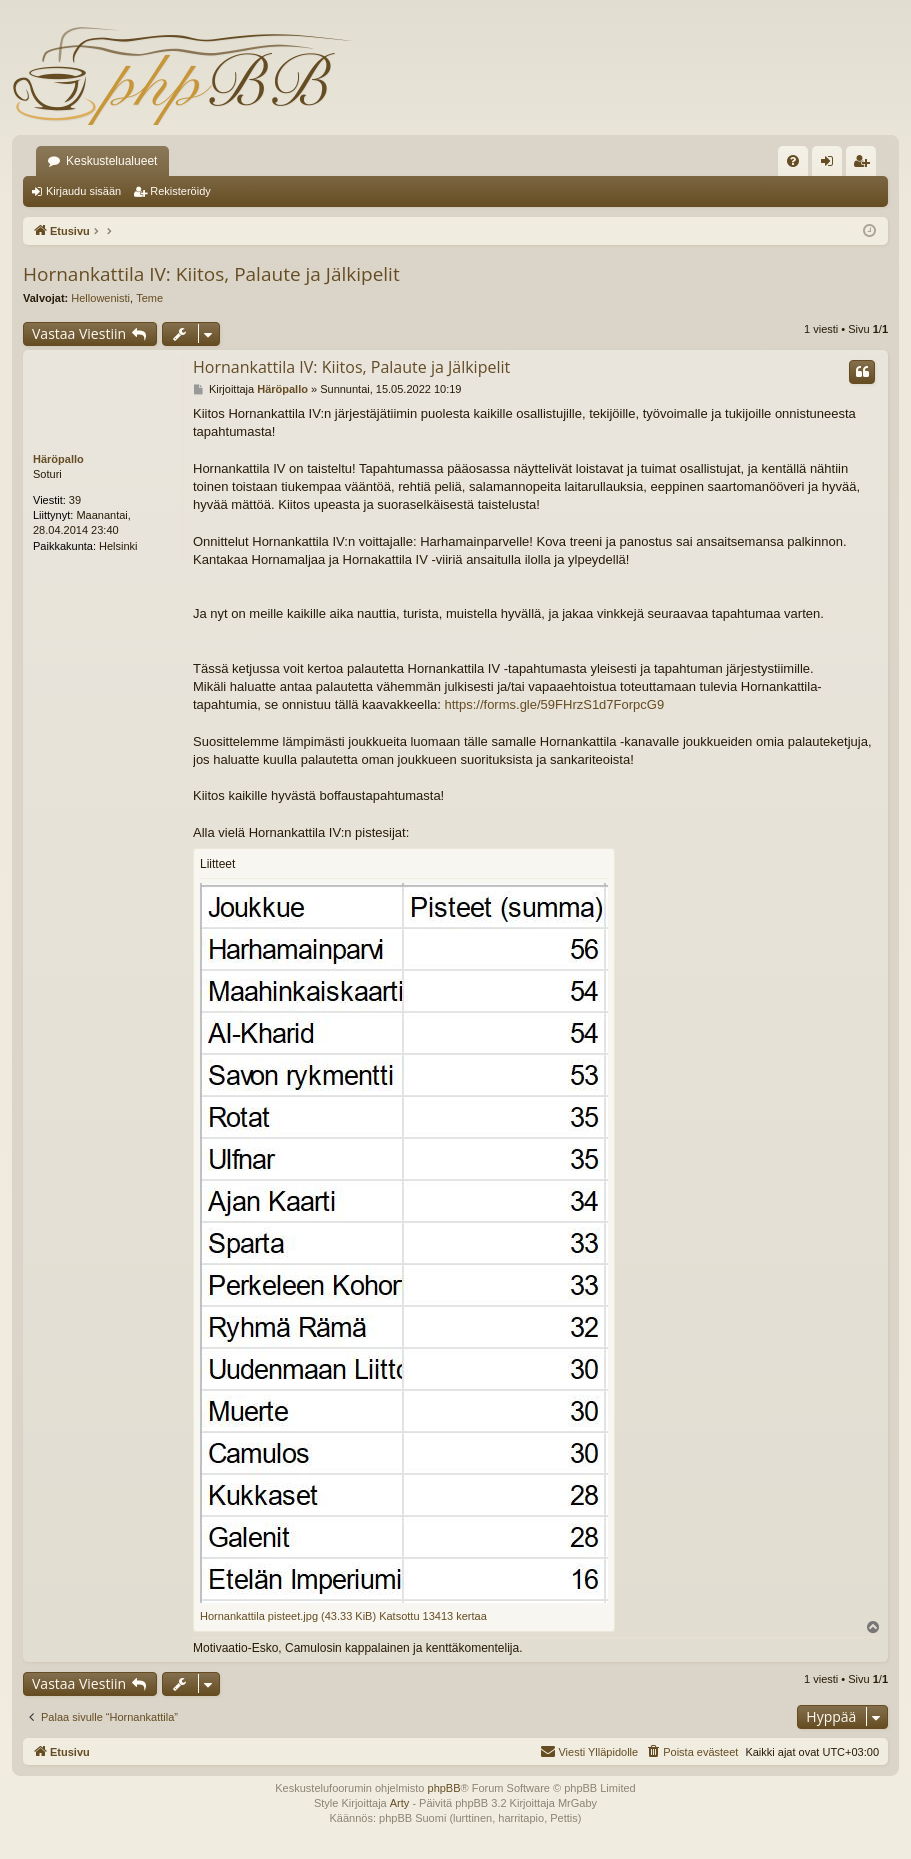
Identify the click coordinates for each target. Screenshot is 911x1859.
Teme (149, 298)
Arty (400, 1803)
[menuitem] (793, 161)
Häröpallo (58, 459)
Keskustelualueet (111, 161)
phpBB (444, 1788)
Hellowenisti (100, 298)
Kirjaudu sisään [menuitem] (831, 165)
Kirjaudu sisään (83, 191)
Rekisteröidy (180, 191)
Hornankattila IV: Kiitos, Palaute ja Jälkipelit (211, 274)
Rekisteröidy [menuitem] (865, 165)
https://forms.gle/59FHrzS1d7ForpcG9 (555, 704)
